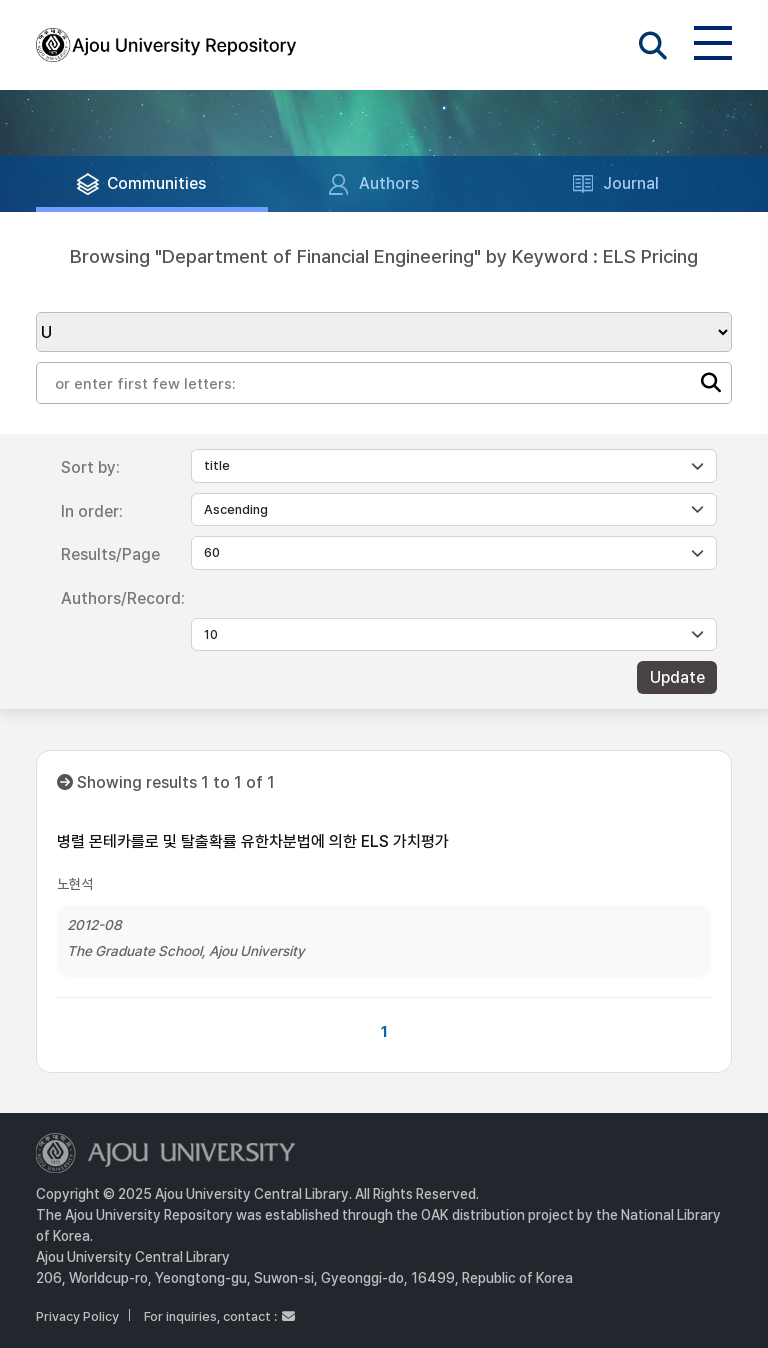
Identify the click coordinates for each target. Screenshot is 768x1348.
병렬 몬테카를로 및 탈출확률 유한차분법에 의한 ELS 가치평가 (253, 841)
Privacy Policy (77, 1316)
